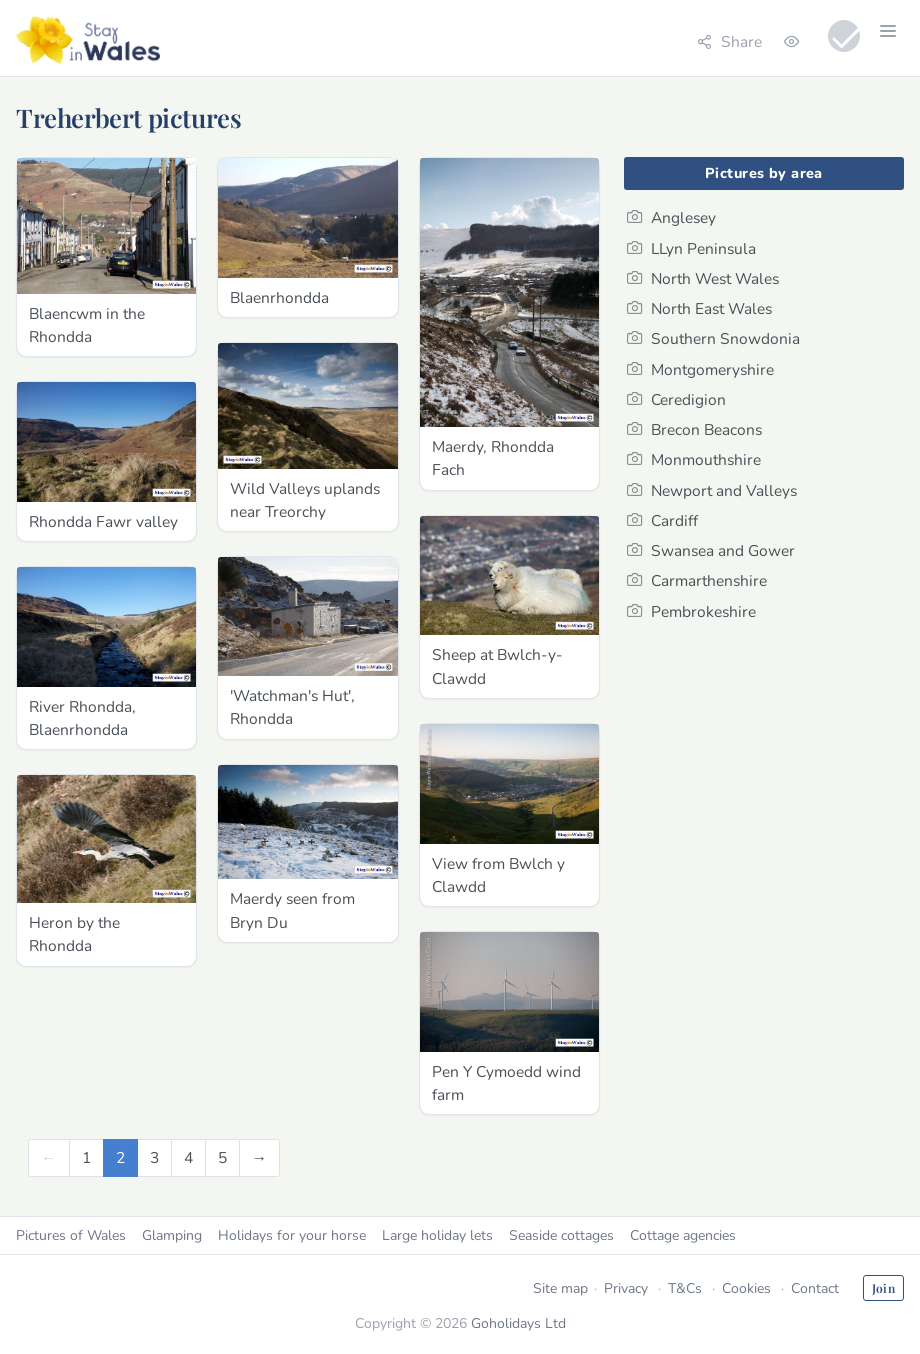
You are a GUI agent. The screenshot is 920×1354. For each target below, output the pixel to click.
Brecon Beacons (694, 429)
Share (729, 41)
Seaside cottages (561, 1235)
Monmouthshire (694, 459)
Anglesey (671, 217)
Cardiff (662, 520)
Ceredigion (676, 399)
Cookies (746, 1288)
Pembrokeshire (691, 611)
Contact (815, 1288)
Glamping (172, 1235)
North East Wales (699, 308)
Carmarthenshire (697, 580)
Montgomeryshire (700, 369)
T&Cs (685, 1288)
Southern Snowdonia (713, 338)
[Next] (260, 1157)
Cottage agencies (683, 1235)
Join (883, 1288)
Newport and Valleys (712, 490)
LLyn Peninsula (691, 248)
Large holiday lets (437, 1235)
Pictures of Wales (71, 1235)
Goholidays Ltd (518, 1323)
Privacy (626, 1288)
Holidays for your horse (292, 1235)
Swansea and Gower (711, 550)
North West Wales (703, 278)
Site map (560, 1288)
